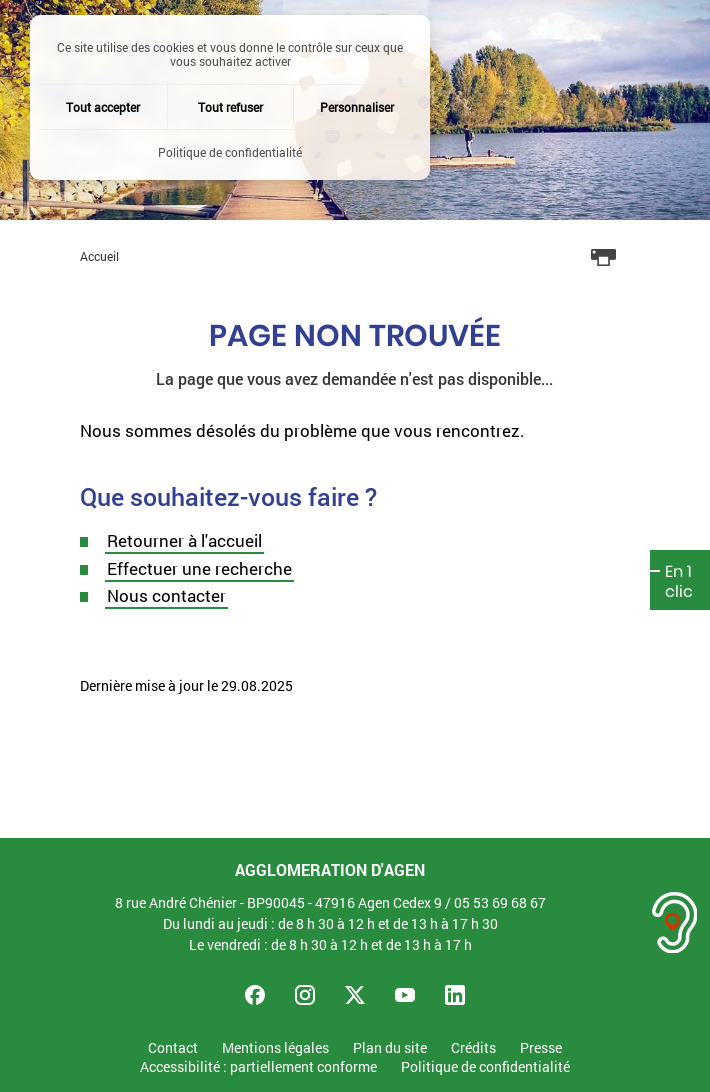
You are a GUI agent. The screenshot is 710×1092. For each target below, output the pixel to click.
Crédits (473, 1048)
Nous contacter (166, 595)
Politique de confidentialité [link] (230, 152)
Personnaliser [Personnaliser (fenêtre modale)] (357, 107)
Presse (541, 1048)
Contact (173, 1048)
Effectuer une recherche (199, 568)
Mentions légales (275, 1048)
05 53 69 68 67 (500, 902)
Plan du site (390, 1048)
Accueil (99, 256)
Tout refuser (230, 107)
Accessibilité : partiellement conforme (258, 1067)
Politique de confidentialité (485, 1067)
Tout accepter (103, 107)
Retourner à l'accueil (184, 540)
